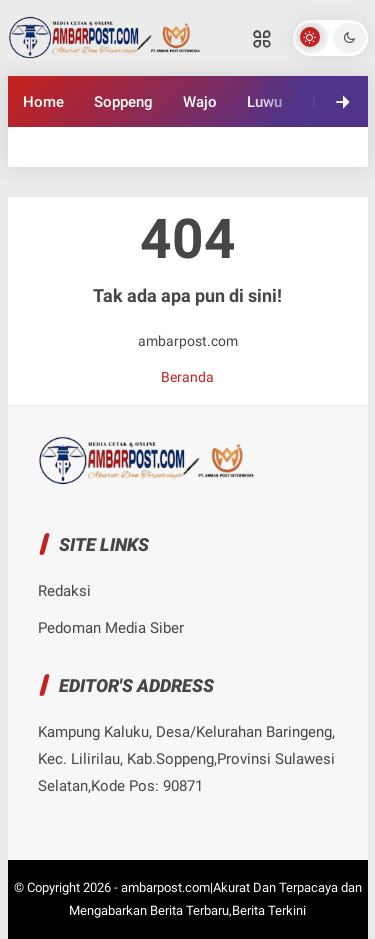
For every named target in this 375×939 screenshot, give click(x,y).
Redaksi (64, 591)
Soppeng (123, 102)
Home (43, 102)
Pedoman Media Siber (111, 628)
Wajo (200, 102)
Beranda (187, 377)
